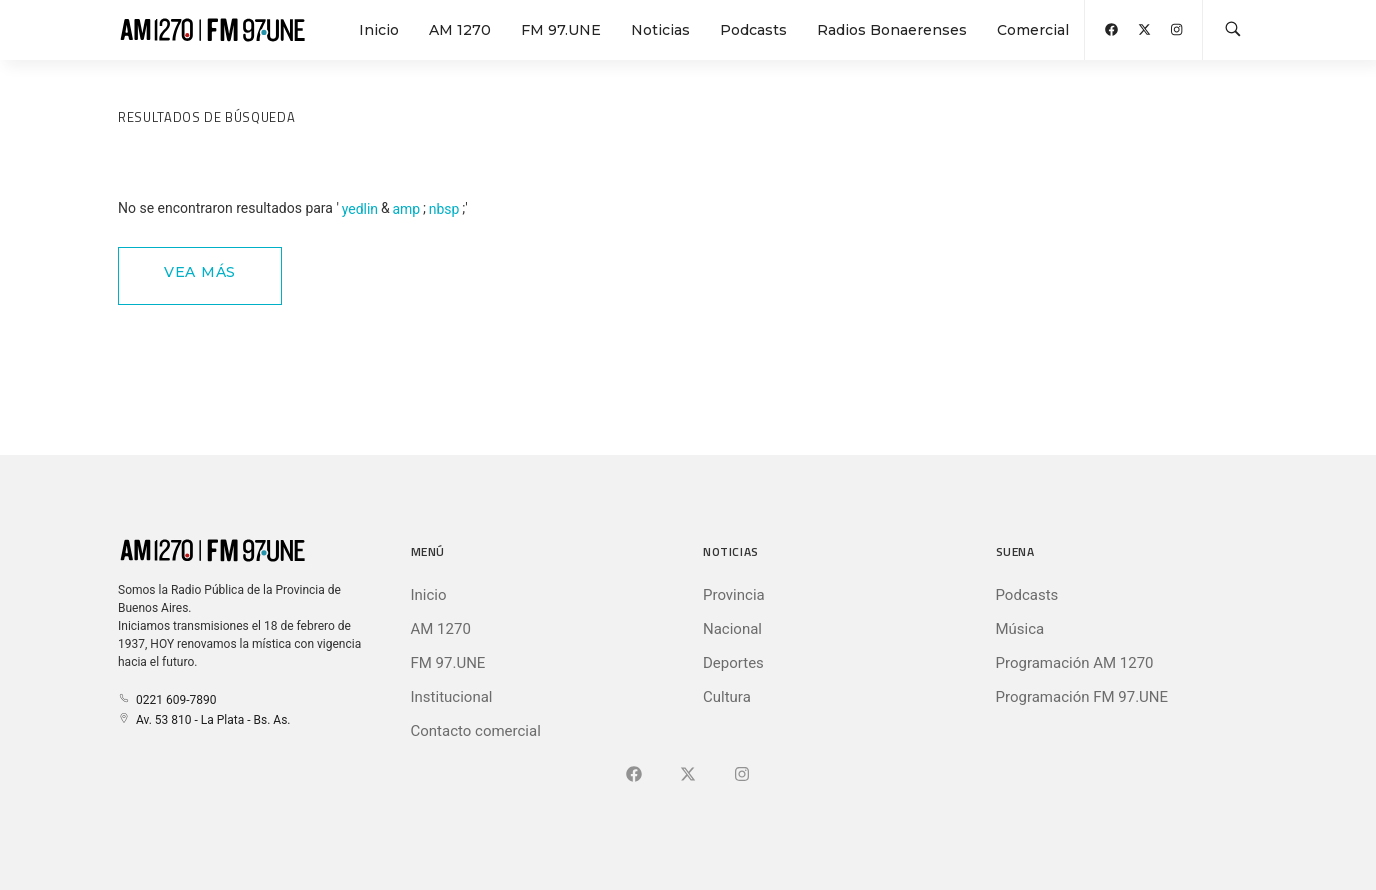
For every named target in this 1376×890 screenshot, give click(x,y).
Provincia (734, 595)
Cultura (727, 697)
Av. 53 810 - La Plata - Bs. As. (204, 720)
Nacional (732, 629)
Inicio (379, 30)
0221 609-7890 (167, 700)
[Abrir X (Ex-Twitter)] (1144, 29)
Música (1020, 629)
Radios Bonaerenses (892, 30)
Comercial (1033, 30)
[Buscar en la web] (1233, 30)
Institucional (452, 697)
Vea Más (200, 272)
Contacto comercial (476, 731)
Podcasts (753, 30)
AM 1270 (460, 30)
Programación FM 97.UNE (1082, 697)
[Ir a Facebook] (634, 775)
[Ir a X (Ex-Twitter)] (688, 775)
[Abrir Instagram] (1176, 29)
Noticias (660, 30)
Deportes (733, 663)
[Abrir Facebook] (1111, 29)
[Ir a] (742, 775)
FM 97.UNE (561, 30)
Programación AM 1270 (1075, 663)
